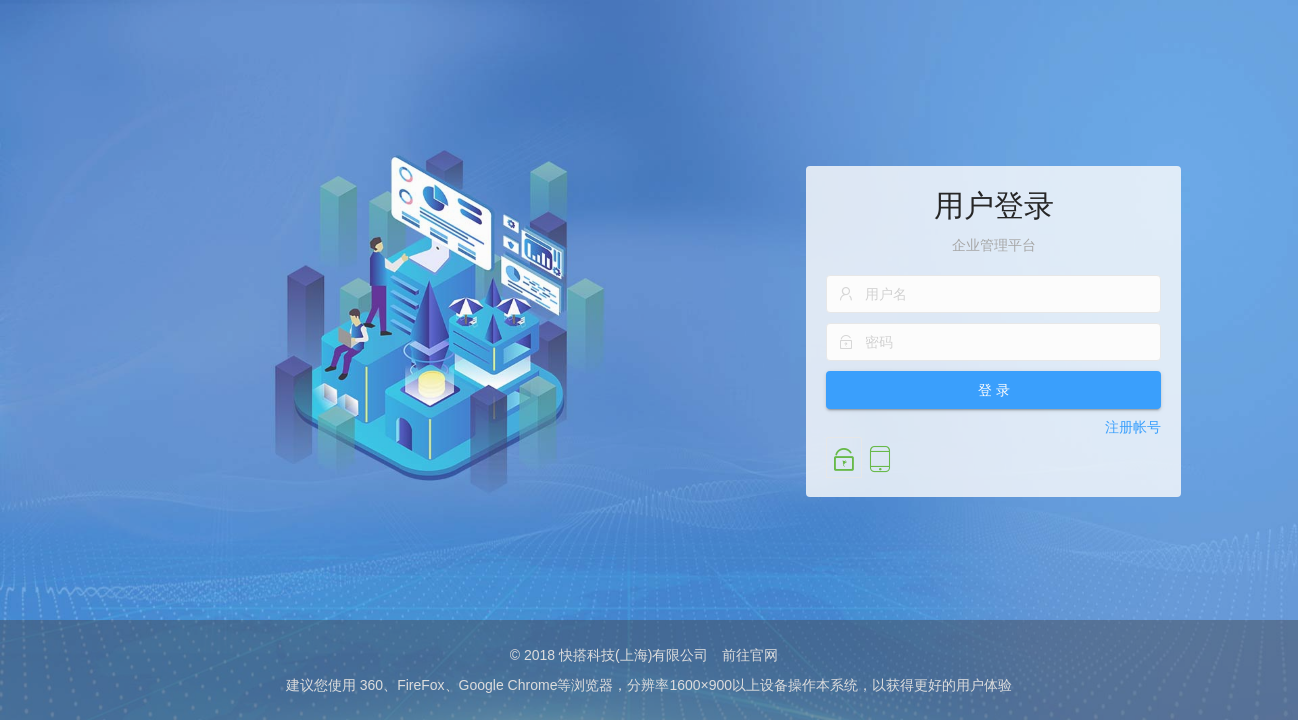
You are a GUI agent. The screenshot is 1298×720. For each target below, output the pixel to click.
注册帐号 (1133, 427)
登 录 (994, 390)
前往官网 (750, 655)
